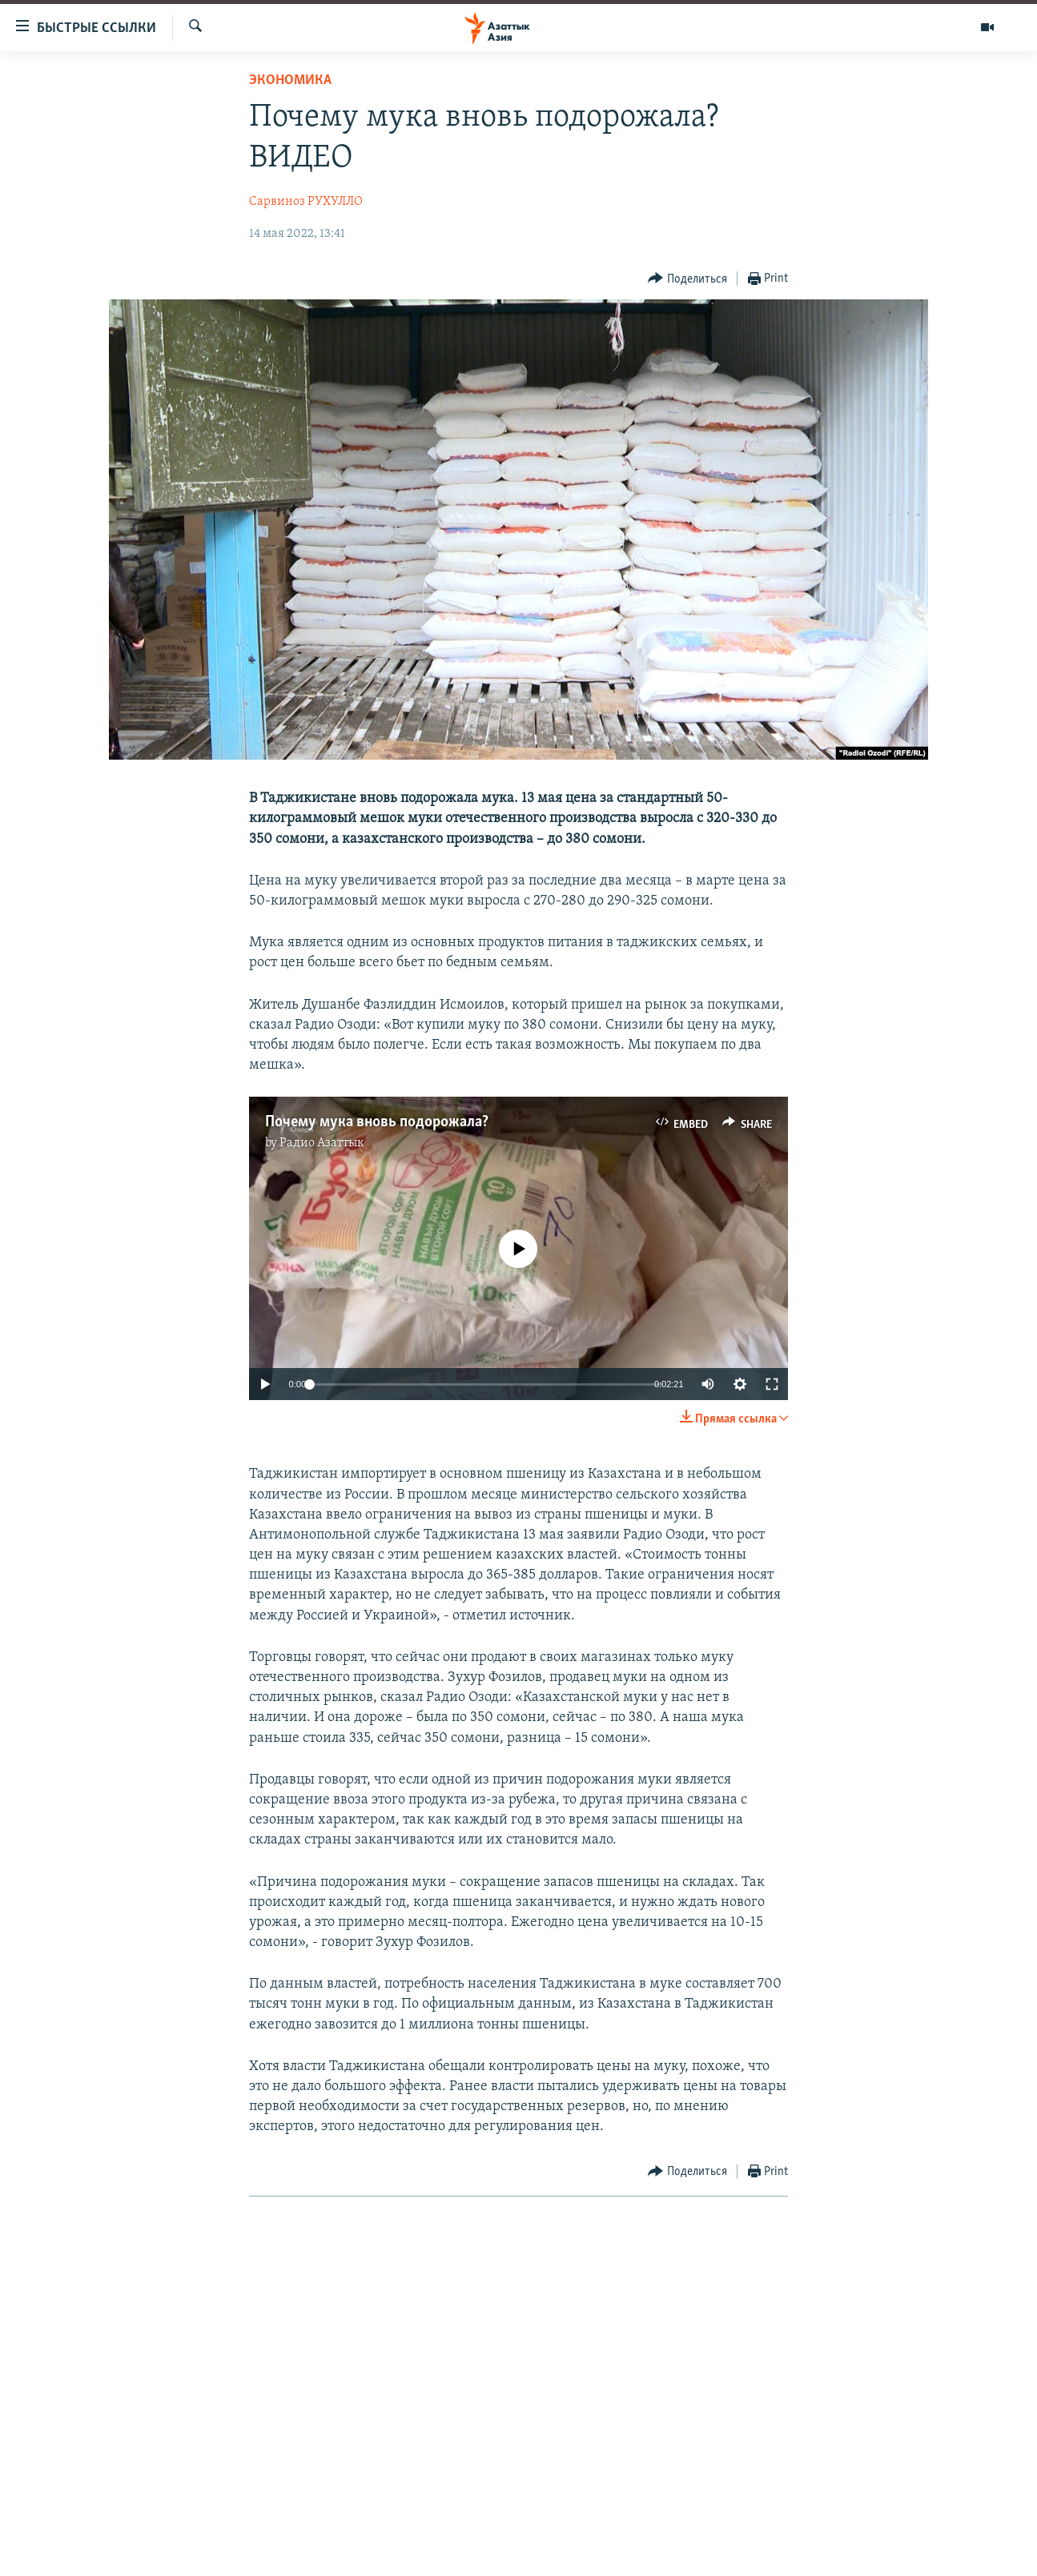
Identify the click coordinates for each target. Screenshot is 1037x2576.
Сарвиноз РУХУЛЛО (306, 201)
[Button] (687, 279)
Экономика (290, 80)
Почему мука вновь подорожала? (376, 1122)
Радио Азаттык (321, 1143)
